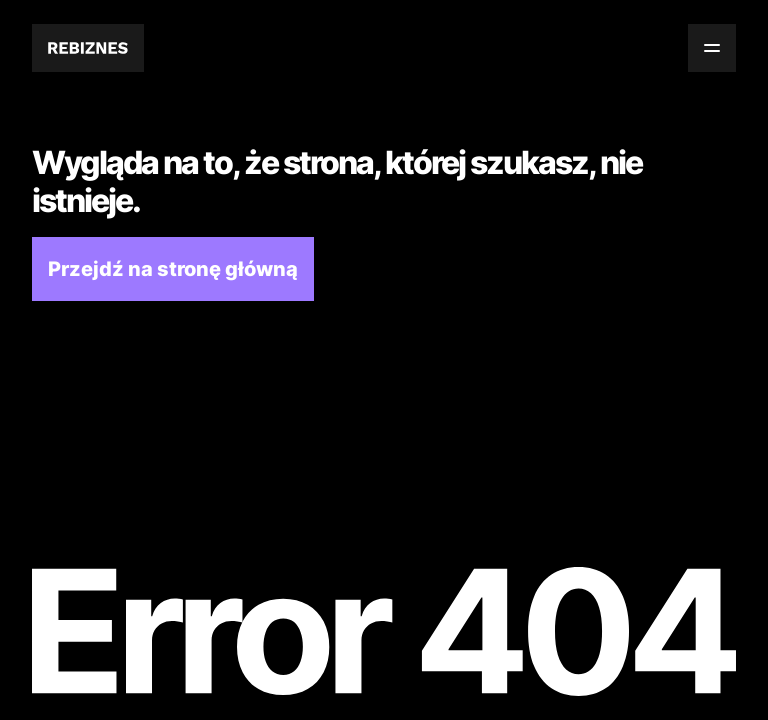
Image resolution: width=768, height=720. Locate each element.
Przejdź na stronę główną (173, 269)
